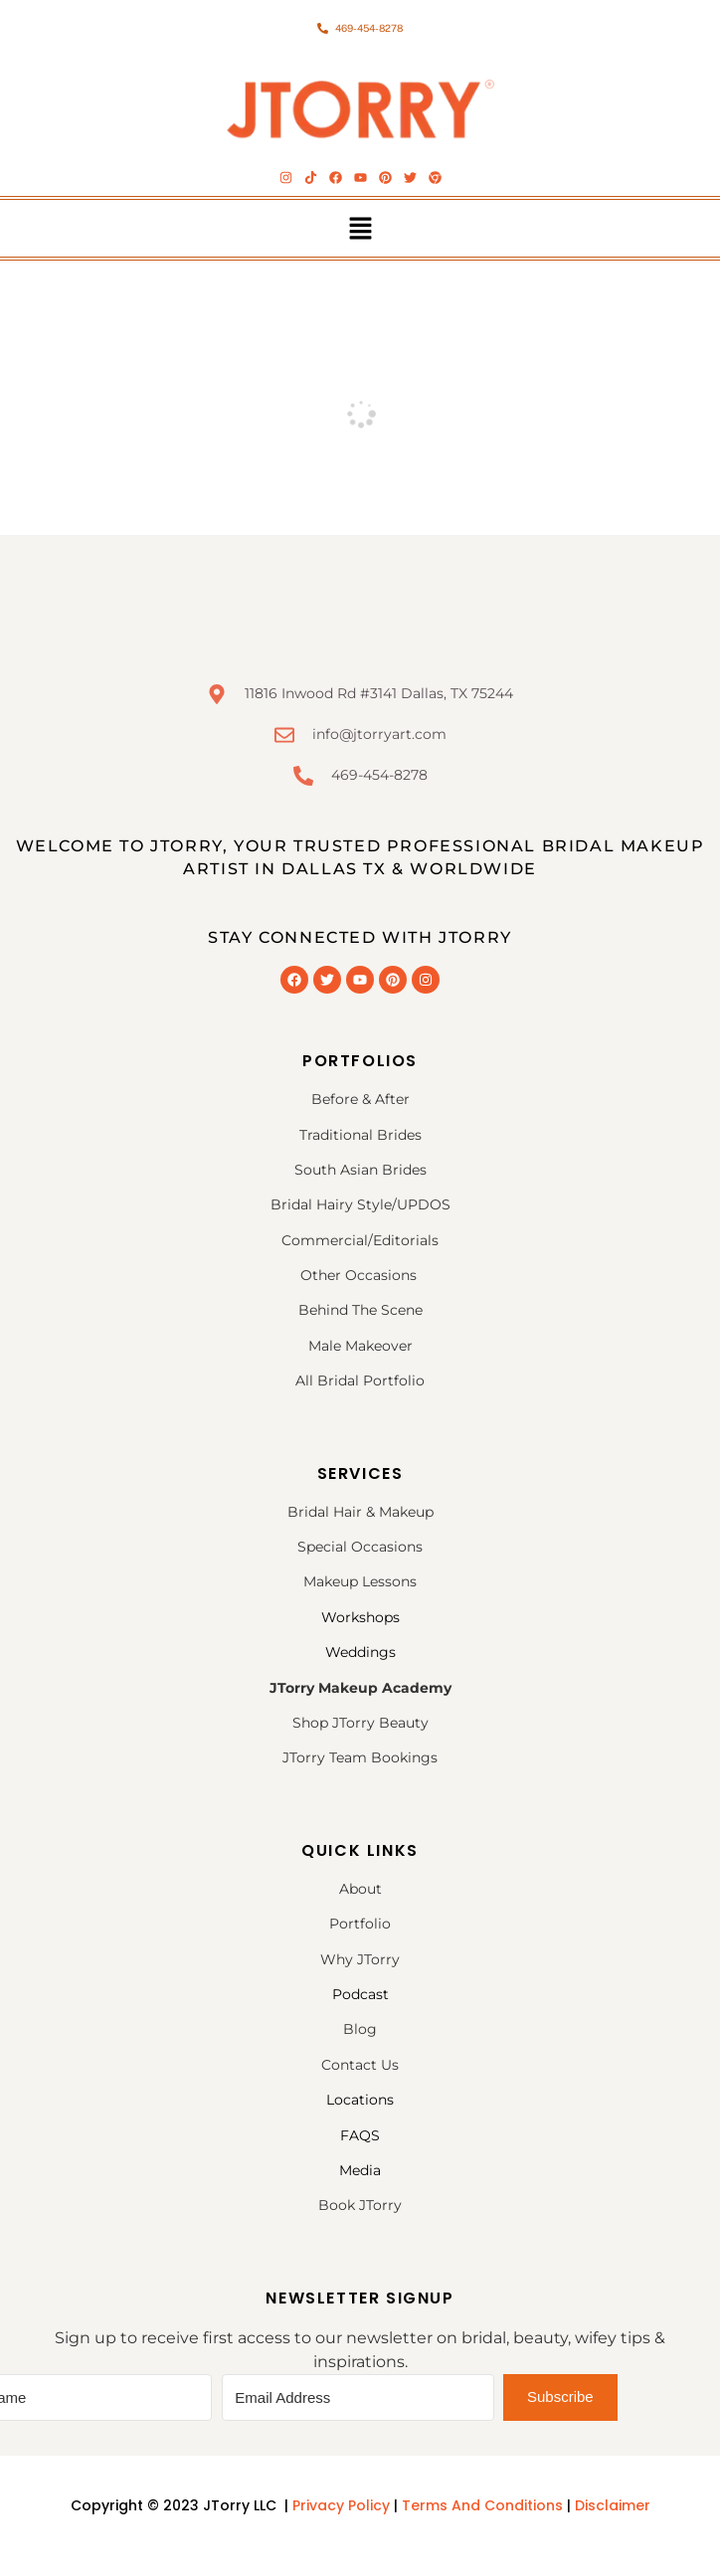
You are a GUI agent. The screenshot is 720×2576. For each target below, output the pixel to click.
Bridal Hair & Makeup (360, 1512)
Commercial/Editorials (360, 1240)
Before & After (360, 1099)
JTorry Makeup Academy (360, 1688)
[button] (360, 230)
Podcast (360, 1994)
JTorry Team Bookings (360, 1757)
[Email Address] (356, 2397)
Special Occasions (360, 1547)
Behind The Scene (360, 1310)
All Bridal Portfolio (360, 1380)
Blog (360, 2029)
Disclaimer (612, 2505)
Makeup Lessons (360, 1581)
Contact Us (360, 2065)
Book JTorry (360, 2205)
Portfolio (360, 1923)
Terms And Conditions (484, 2505)
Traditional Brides (360, 1135)
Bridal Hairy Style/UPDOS (360, 1204)
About (360, 1889)
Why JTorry (360, 1959)
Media (360, 2170)
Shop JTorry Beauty (360, 1723)
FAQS (360, 2135)
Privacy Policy (341, 2505)
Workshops (360, 1617)
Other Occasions (360, 1275)
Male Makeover (360, 1346)
